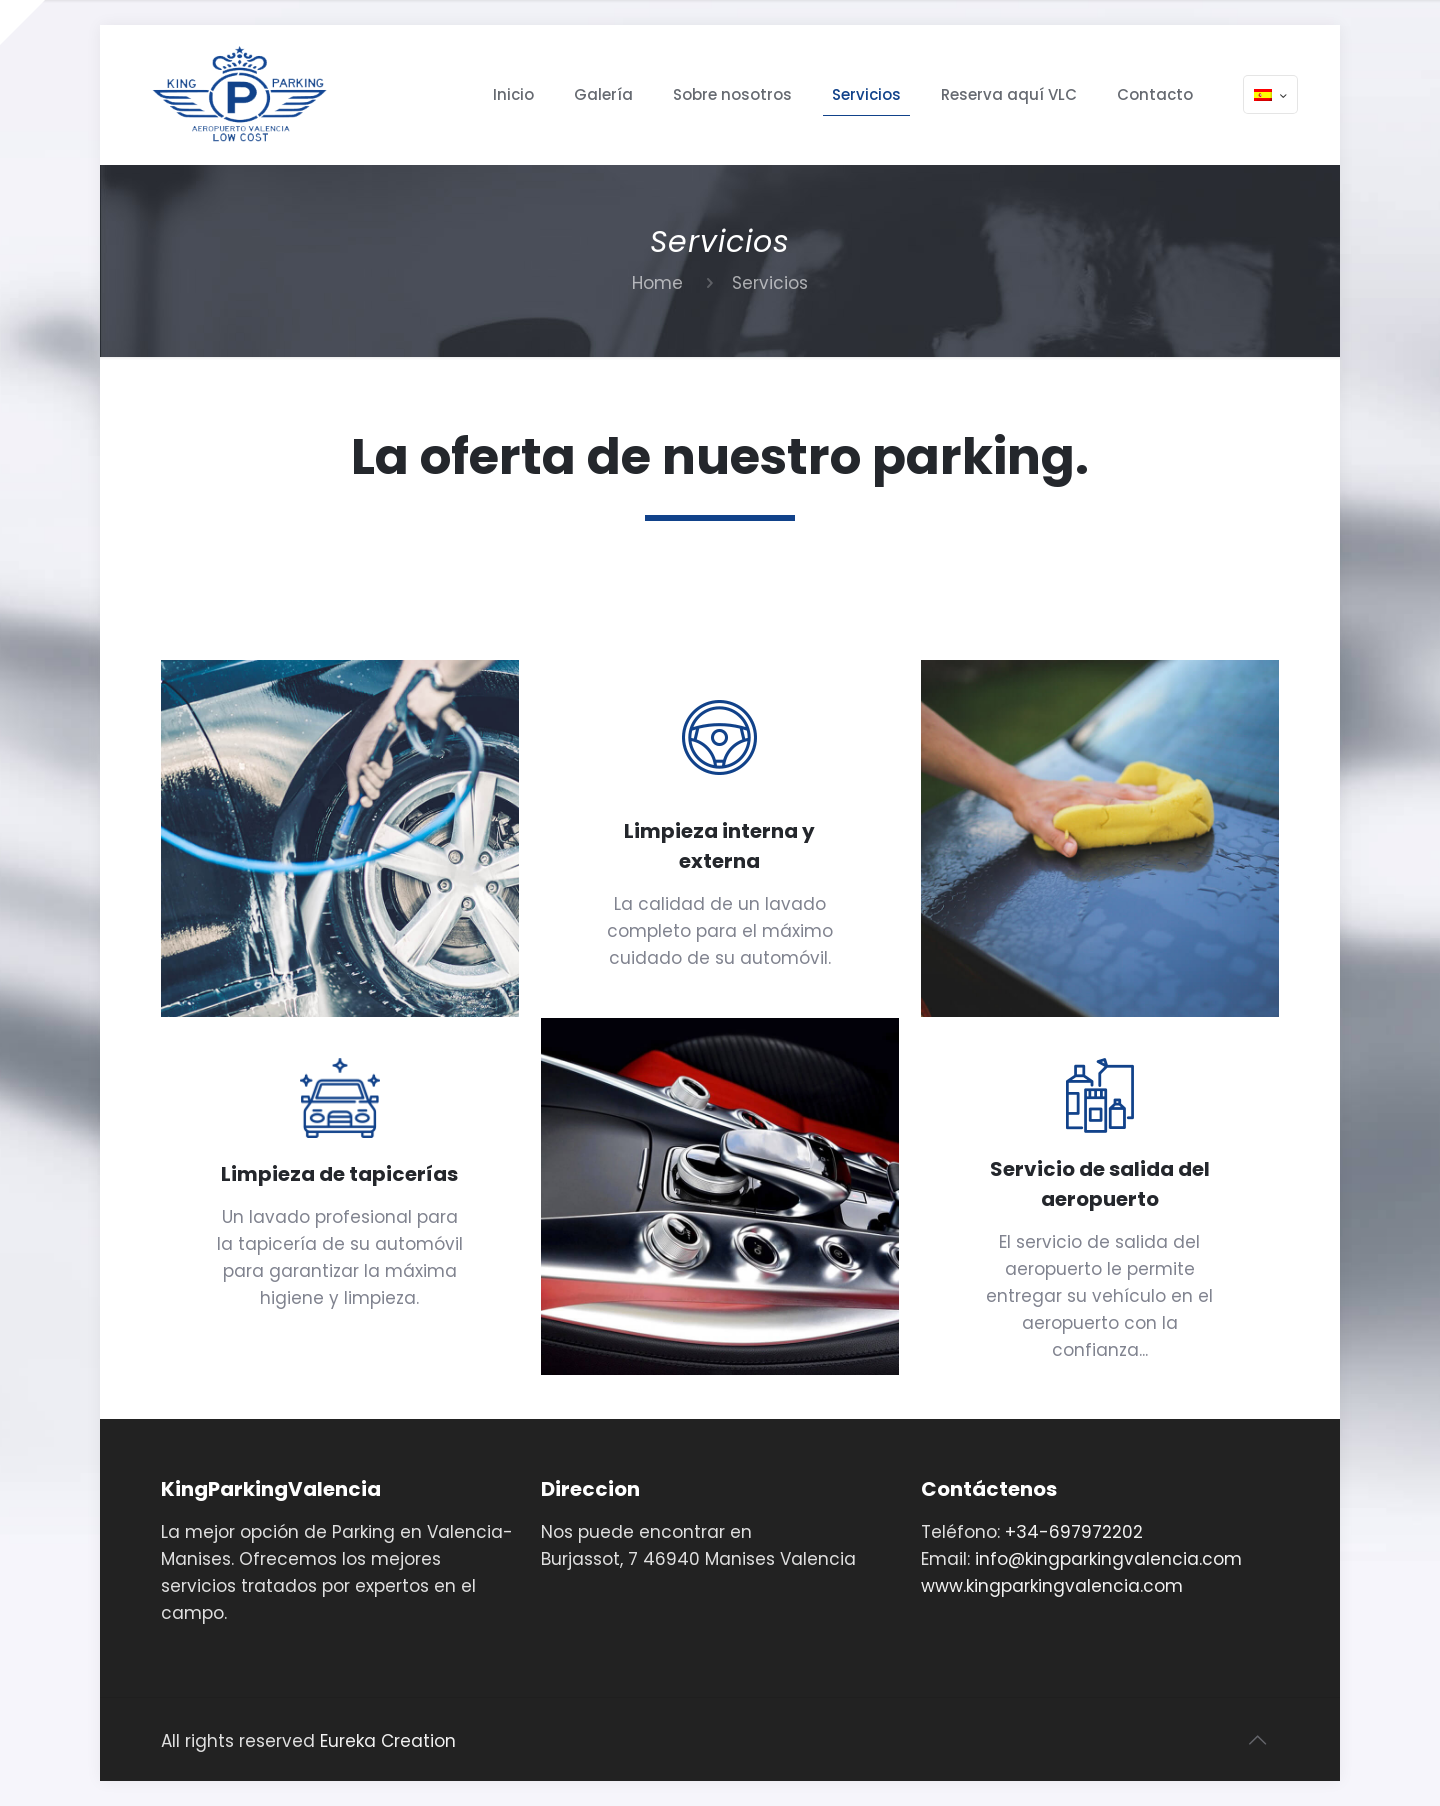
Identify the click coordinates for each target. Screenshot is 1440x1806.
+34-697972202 (1074, 1532)
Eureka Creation (388, 1741)
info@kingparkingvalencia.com (1108, 1559)
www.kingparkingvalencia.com (1052, 1586)
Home (657, 283)
